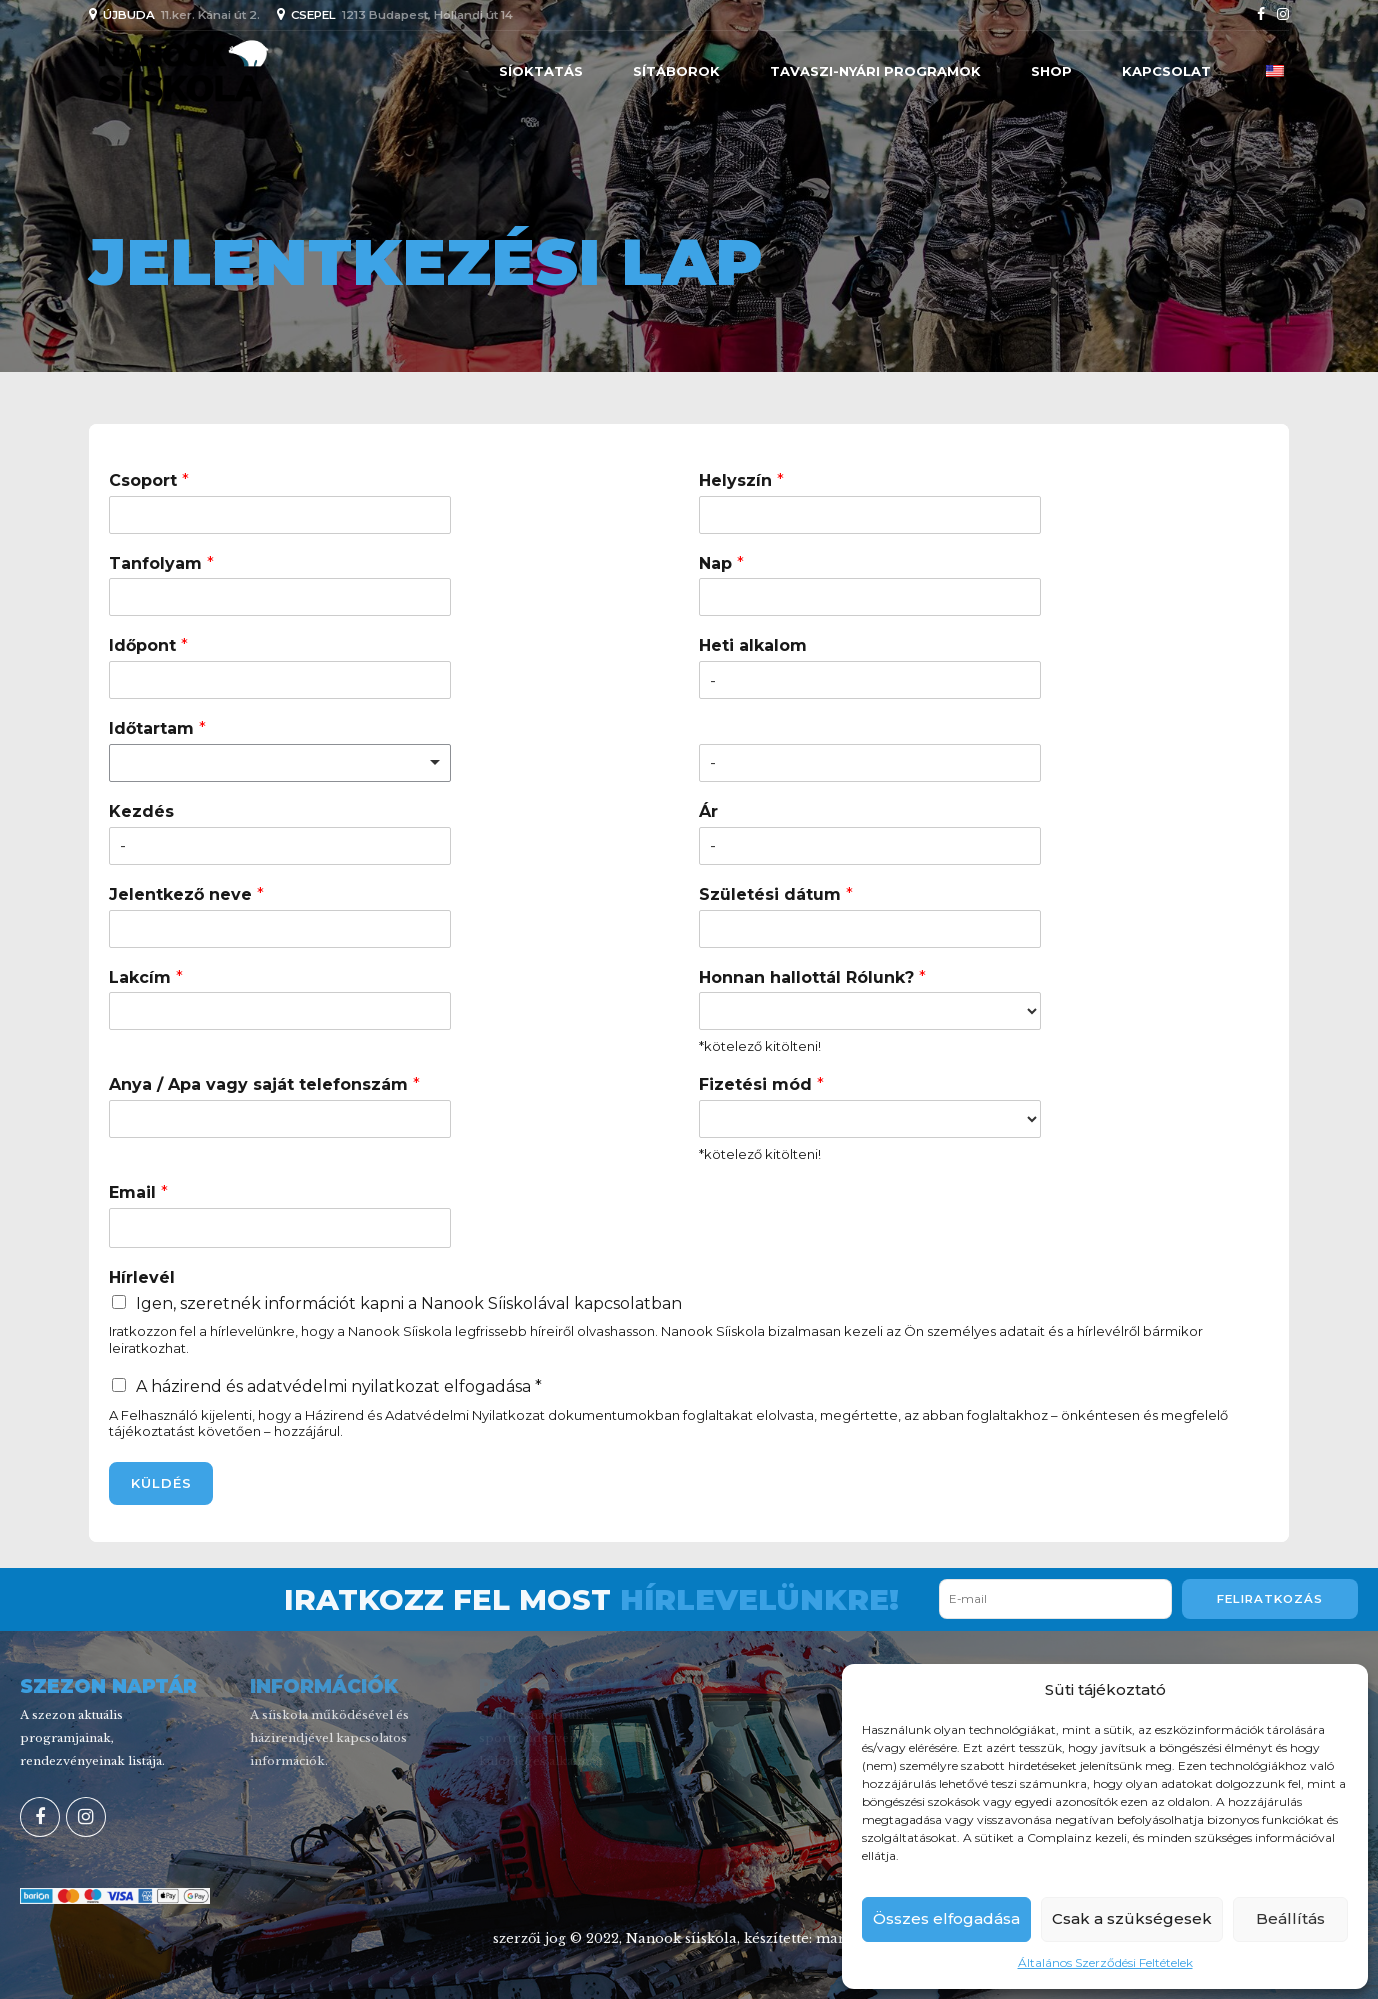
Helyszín (741, 480)
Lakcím (146, 977)
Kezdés (141, 811)
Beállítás (1290, 1918)
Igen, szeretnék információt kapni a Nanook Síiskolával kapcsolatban (409, 1303)
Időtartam (157, 728)
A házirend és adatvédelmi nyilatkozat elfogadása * (339, 1386)
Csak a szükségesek (1132, 1918)
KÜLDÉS (161, 1483)
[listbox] (280, 763)
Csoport (149, 480)
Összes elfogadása (946, 1918)
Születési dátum (776, 894)
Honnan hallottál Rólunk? (812, 977)
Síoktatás (541, 71)
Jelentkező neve (186, 894)
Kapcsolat (1166, 71)
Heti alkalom (753, 645)
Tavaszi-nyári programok (875, 71)
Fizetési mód (761, 1084)
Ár (708, 811)
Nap (721, 563)
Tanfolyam (161, 563)
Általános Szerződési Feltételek (1105, 1962)
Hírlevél (142, 1277)
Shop (1051, 71)
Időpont (148, 645)
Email (138, 1192)
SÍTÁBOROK (676, 71)
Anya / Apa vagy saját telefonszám (264, 1084)
